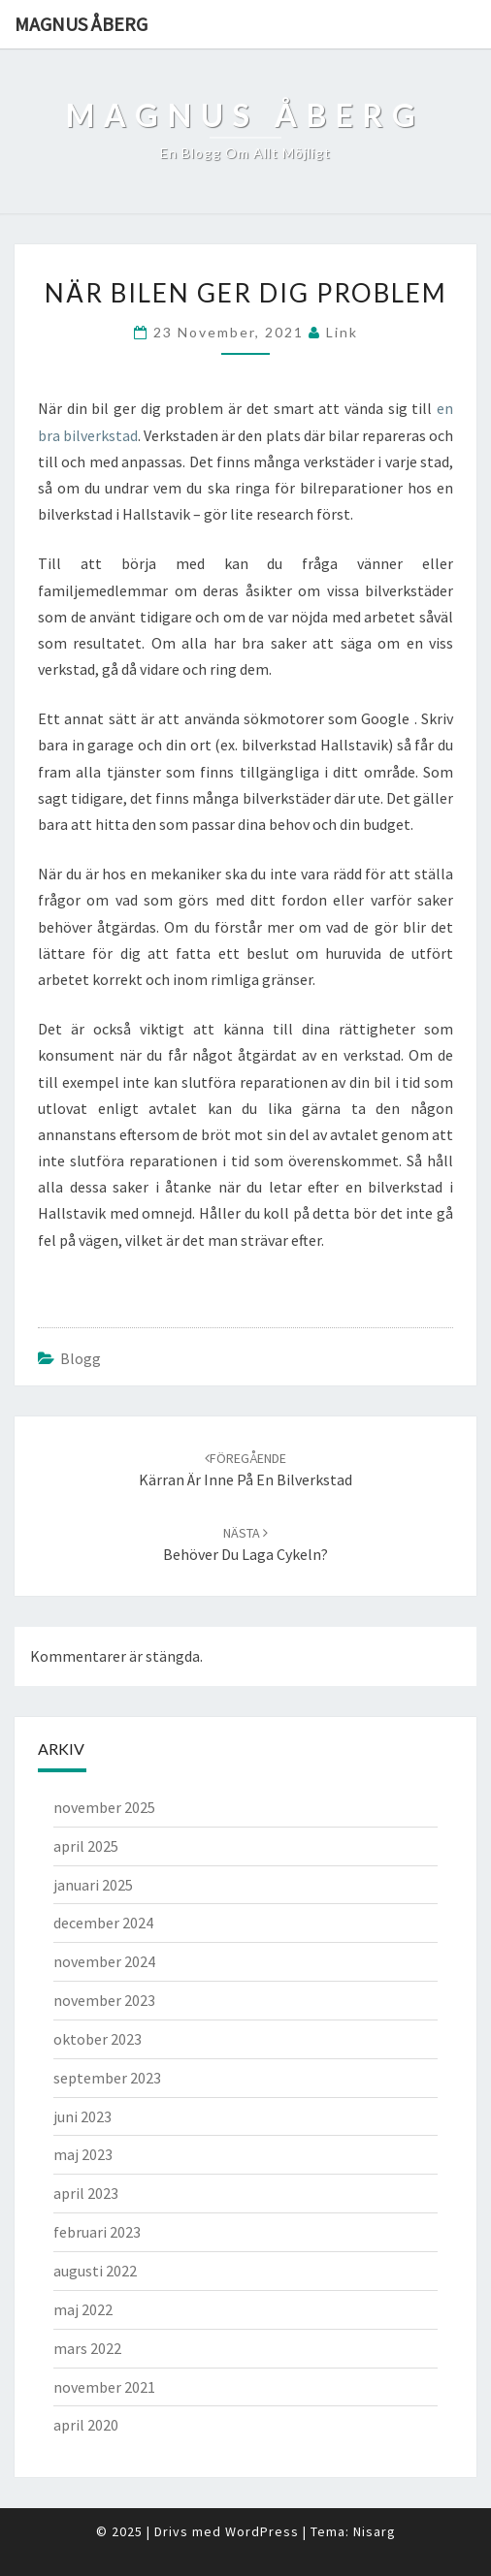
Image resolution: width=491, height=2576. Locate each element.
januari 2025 (93, 1884)
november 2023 (104, 2000)
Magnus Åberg (81, 24)
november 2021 (104, 2387)
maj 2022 (83, 2309)
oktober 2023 (97, 2039)
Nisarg (374, 2531)
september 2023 (107, 2077)
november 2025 (104, 1807)
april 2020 (85, 2424)
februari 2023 (97, 2232)
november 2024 (104, 1961)
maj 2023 (83, 2154)
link (342, 332)
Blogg (80, 1358)
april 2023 (85, 2193)
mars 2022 (87, 2348)
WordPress (262, 2531)
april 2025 (85, 1846)
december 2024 (103, 1922)
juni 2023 (82, 2116)
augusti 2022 (95, 2270)
